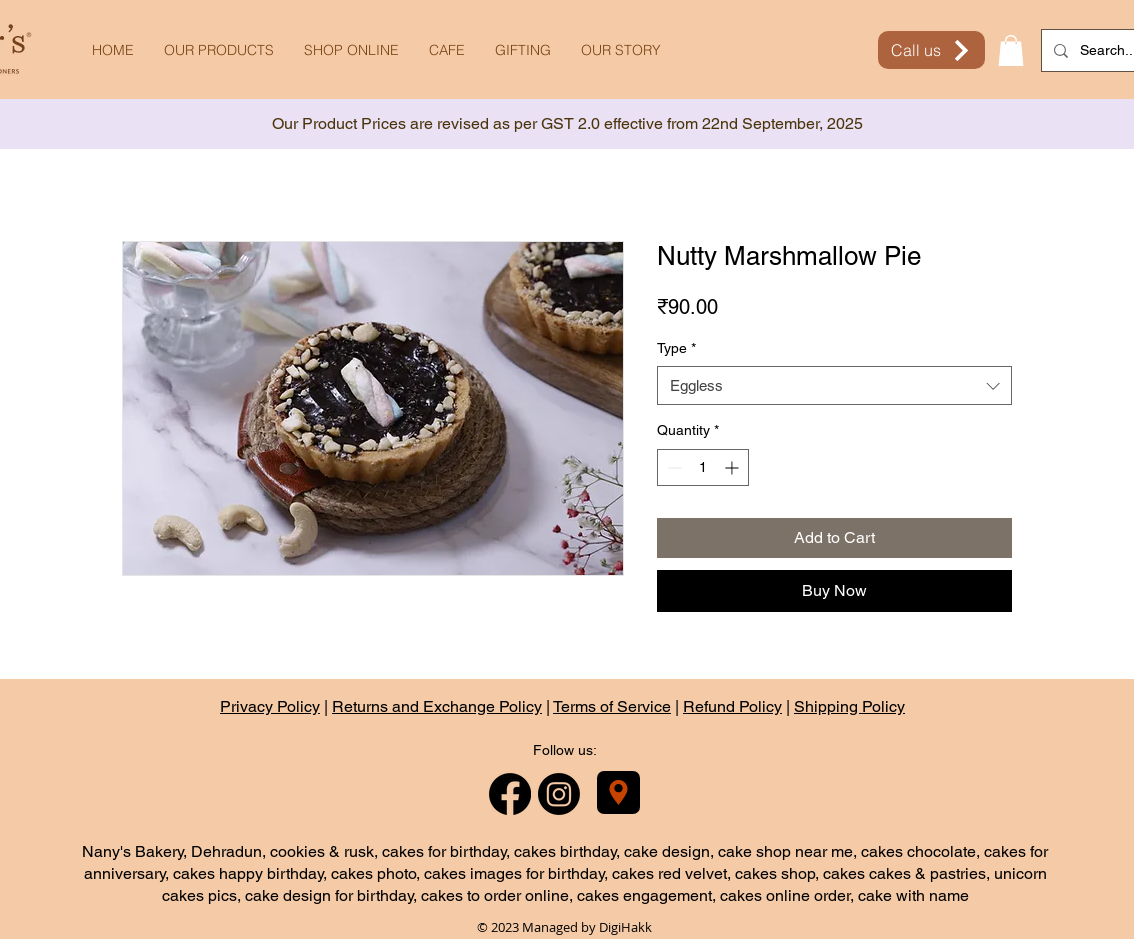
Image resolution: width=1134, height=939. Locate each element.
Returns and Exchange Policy (437, 706)
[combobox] (834, 385)
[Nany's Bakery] (618, 792)
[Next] (1029, 124)
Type (676, 348)
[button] (1011, 50)
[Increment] (733, 467)
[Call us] (931, 50)
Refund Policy (732, 706)
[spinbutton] (703, 467)
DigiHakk (625, 927)
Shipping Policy (849, 706)
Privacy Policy (270, 706)
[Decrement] (672, 467)
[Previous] (105, 124)
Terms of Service (612, 706)
